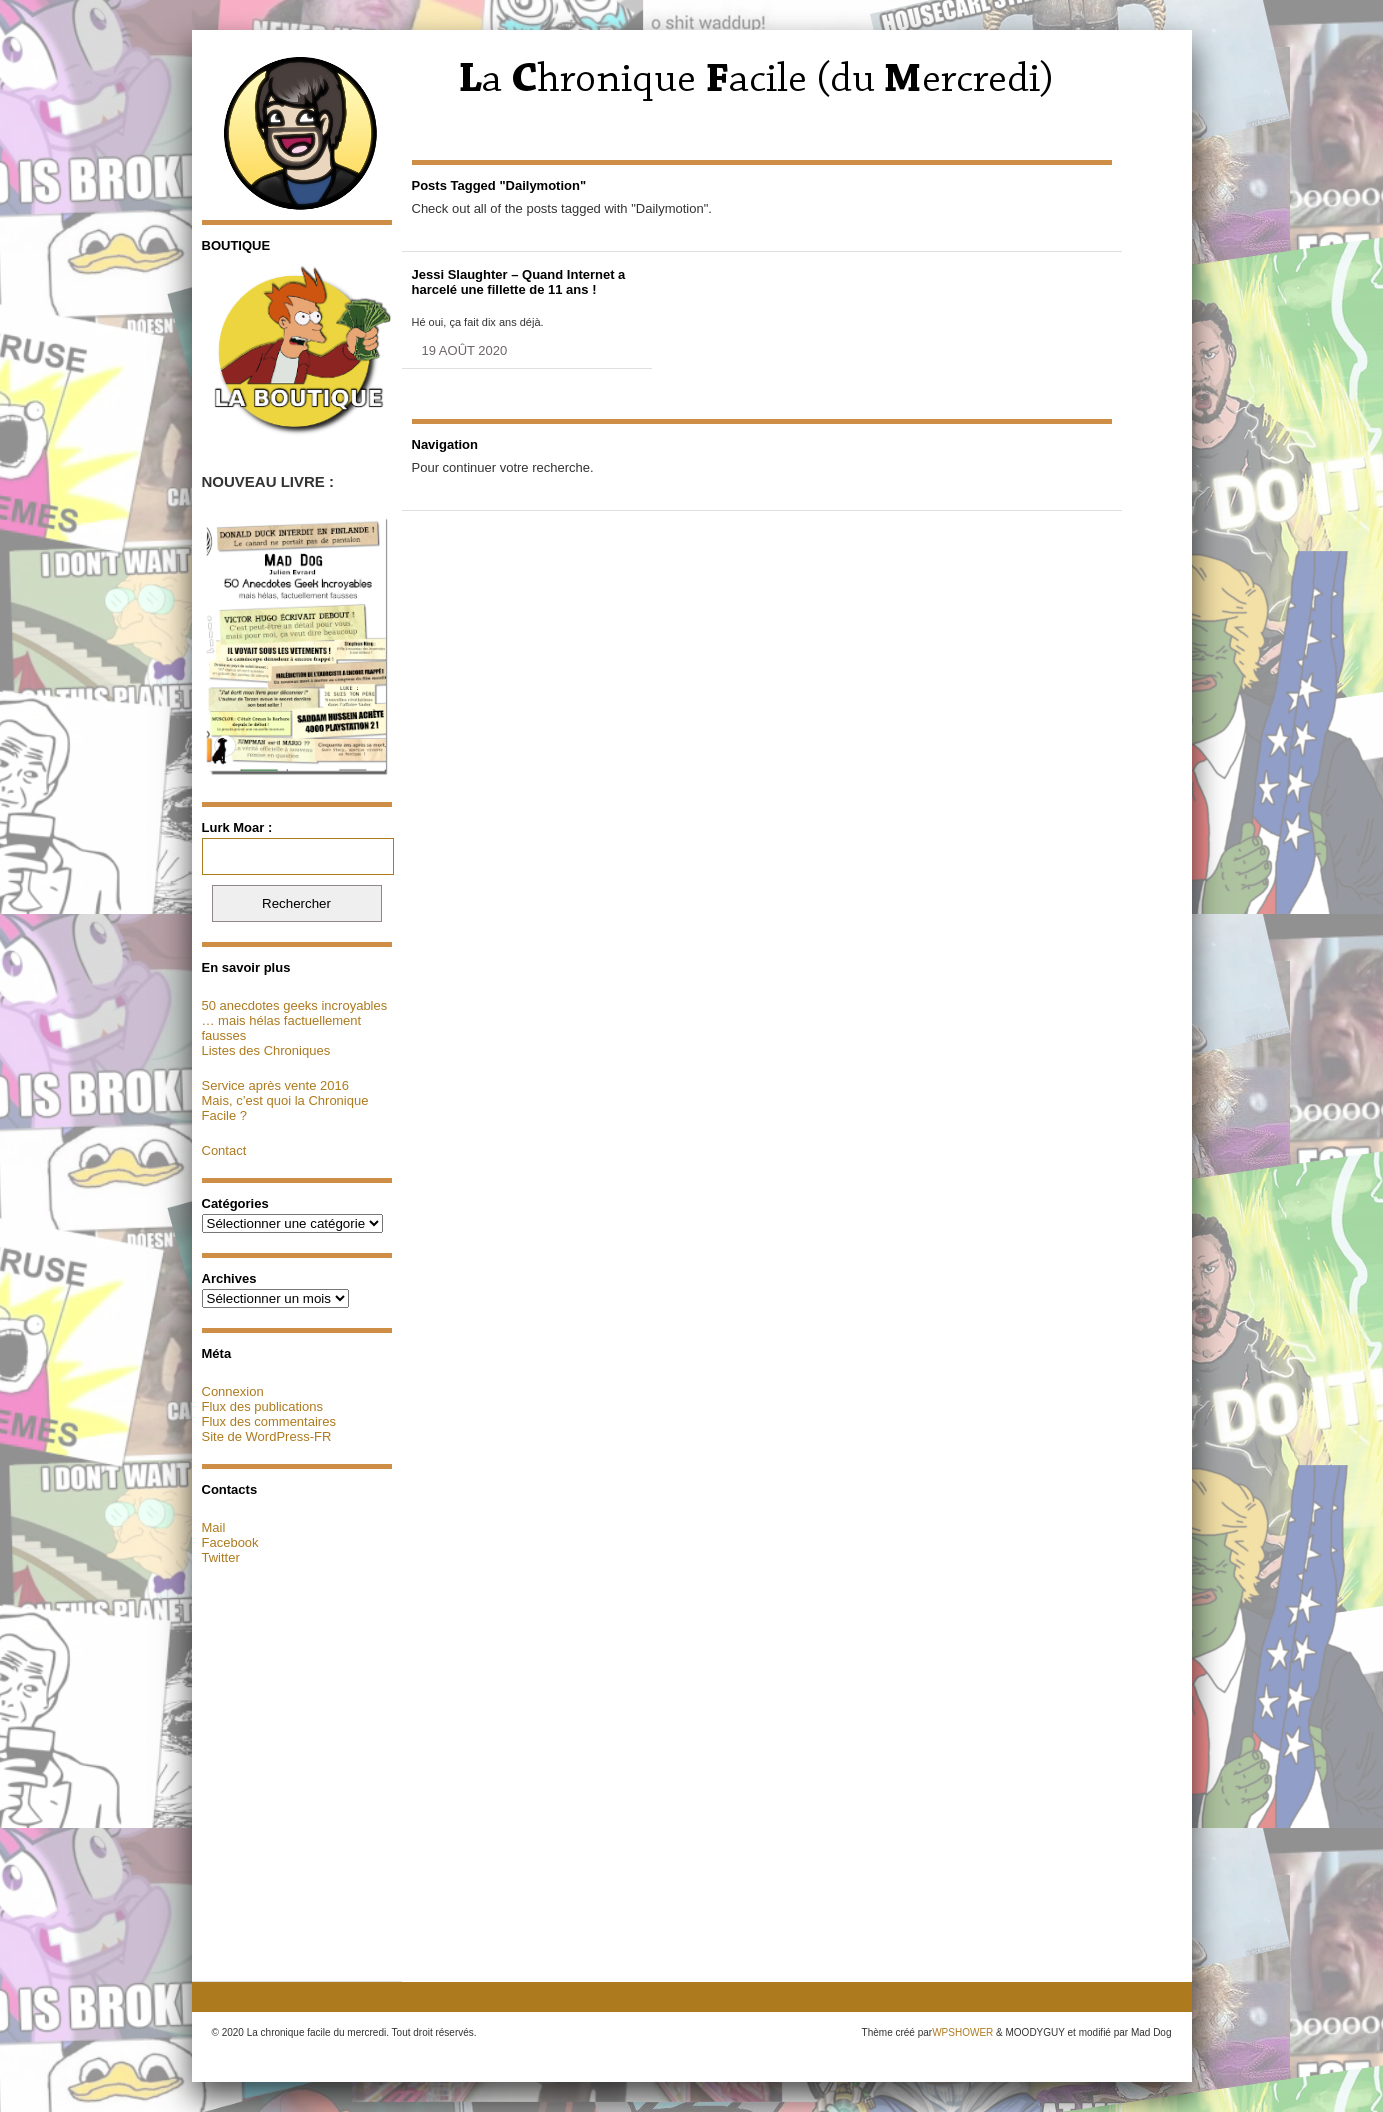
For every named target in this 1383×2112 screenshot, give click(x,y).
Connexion (233, 1391)
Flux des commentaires (269, 1421)
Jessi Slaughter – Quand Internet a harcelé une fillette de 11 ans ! (519, 282)
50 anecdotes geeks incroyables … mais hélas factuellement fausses (295, 1020)
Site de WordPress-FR (267, 1436)
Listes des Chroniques (266, 1050)
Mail (214, 1527)
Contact (224, 1150)
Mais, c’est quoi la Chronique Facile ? (285, 1108)
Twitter (221, 1557)
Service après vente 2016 (275, 1085)
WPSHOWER (962, 2032)
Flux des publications (262, 1406)
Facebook (230, 1542)
